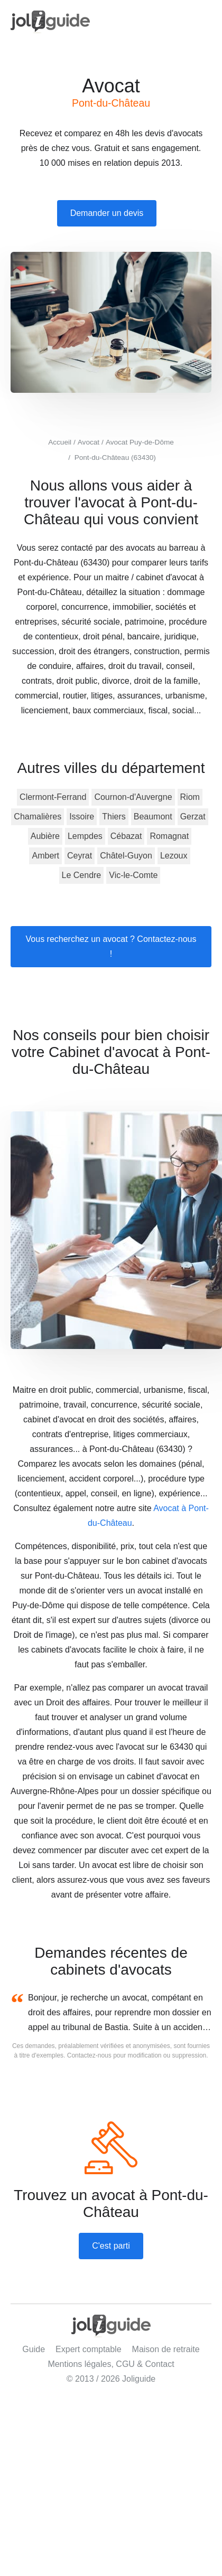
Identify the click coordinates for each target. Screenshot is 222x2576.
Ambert (45, 855)
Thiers (113, 816)
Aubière (45, 836)
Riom (190, 796)
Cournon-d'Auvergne (133, 796)
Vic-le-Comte (133, 875)
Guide (33, 2349)
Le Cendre (81, 875)
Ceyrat (79, 855)
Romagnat (169, 836)
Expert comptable (89, 2349)
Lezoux (174, 855)
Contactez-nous (89, 2055)
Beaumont (153, 816)
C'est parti (111, 2245)
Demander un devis (107, 213)
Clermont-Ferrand (53, 796)
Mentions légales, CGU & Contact (111, 2364)
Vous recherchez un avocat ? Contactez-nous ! (111, 946)
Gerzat (193, 816)
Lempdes (85, 836)
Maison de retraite (166, 2349)
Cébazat (126, 836)
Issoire (81, 816)
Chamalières (37, 816)
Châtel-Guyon (126, 855)
